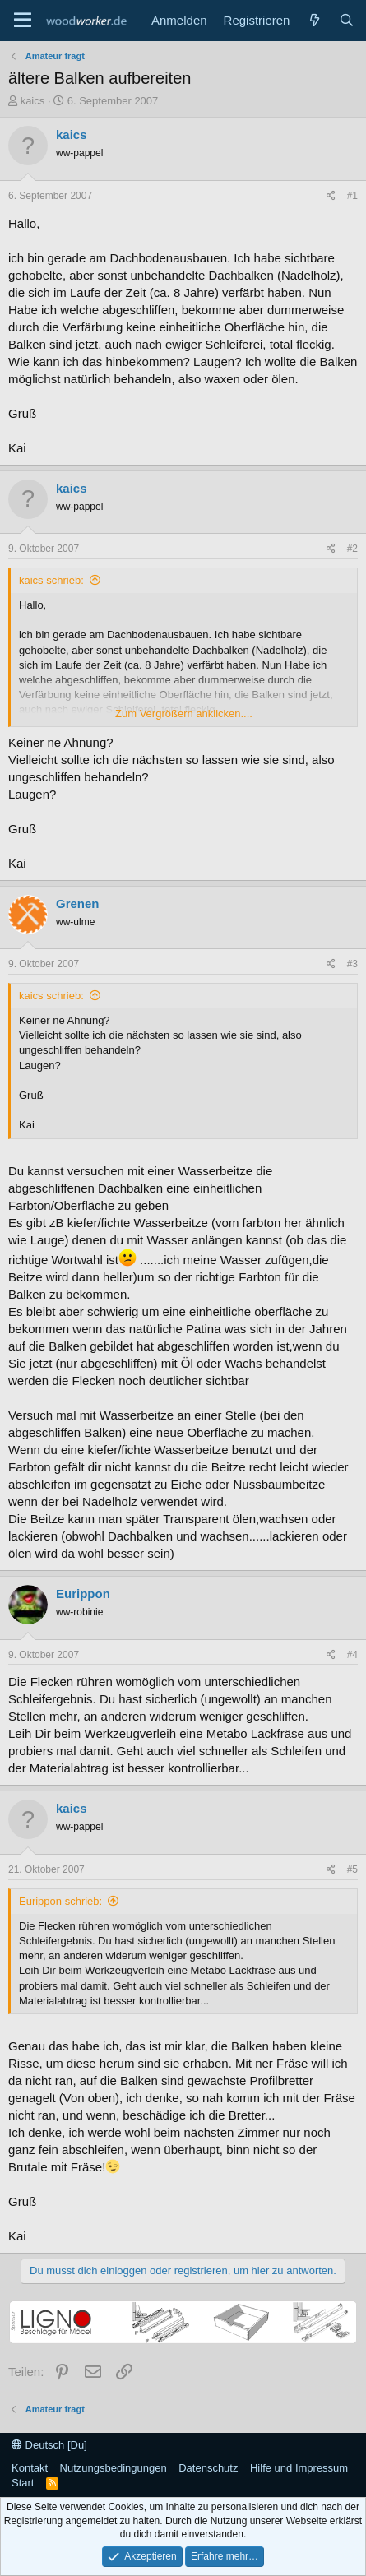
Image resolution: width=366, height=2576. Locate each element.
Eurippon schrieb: (60, 1901)
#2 (352, 548)
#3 (352, 964)
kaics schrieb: (51, 580)
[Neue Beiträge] (314, 20)
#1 (352, 196)
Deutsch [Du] (49, 2445)
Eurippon (83, 1594)
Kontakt (30, 2468)
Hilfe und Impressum (299, 2468)
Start (23, 2482)
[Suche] (347, 20)
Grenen (78, 903)
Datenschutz (208, 2468)
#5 (352, 1869)
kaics (33, 101)
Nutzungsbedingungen (113, 2468)
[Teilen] (331, 196)
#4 (352, 1655)
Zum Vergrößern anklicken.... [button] (183, 713)
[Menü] (22, 20)
